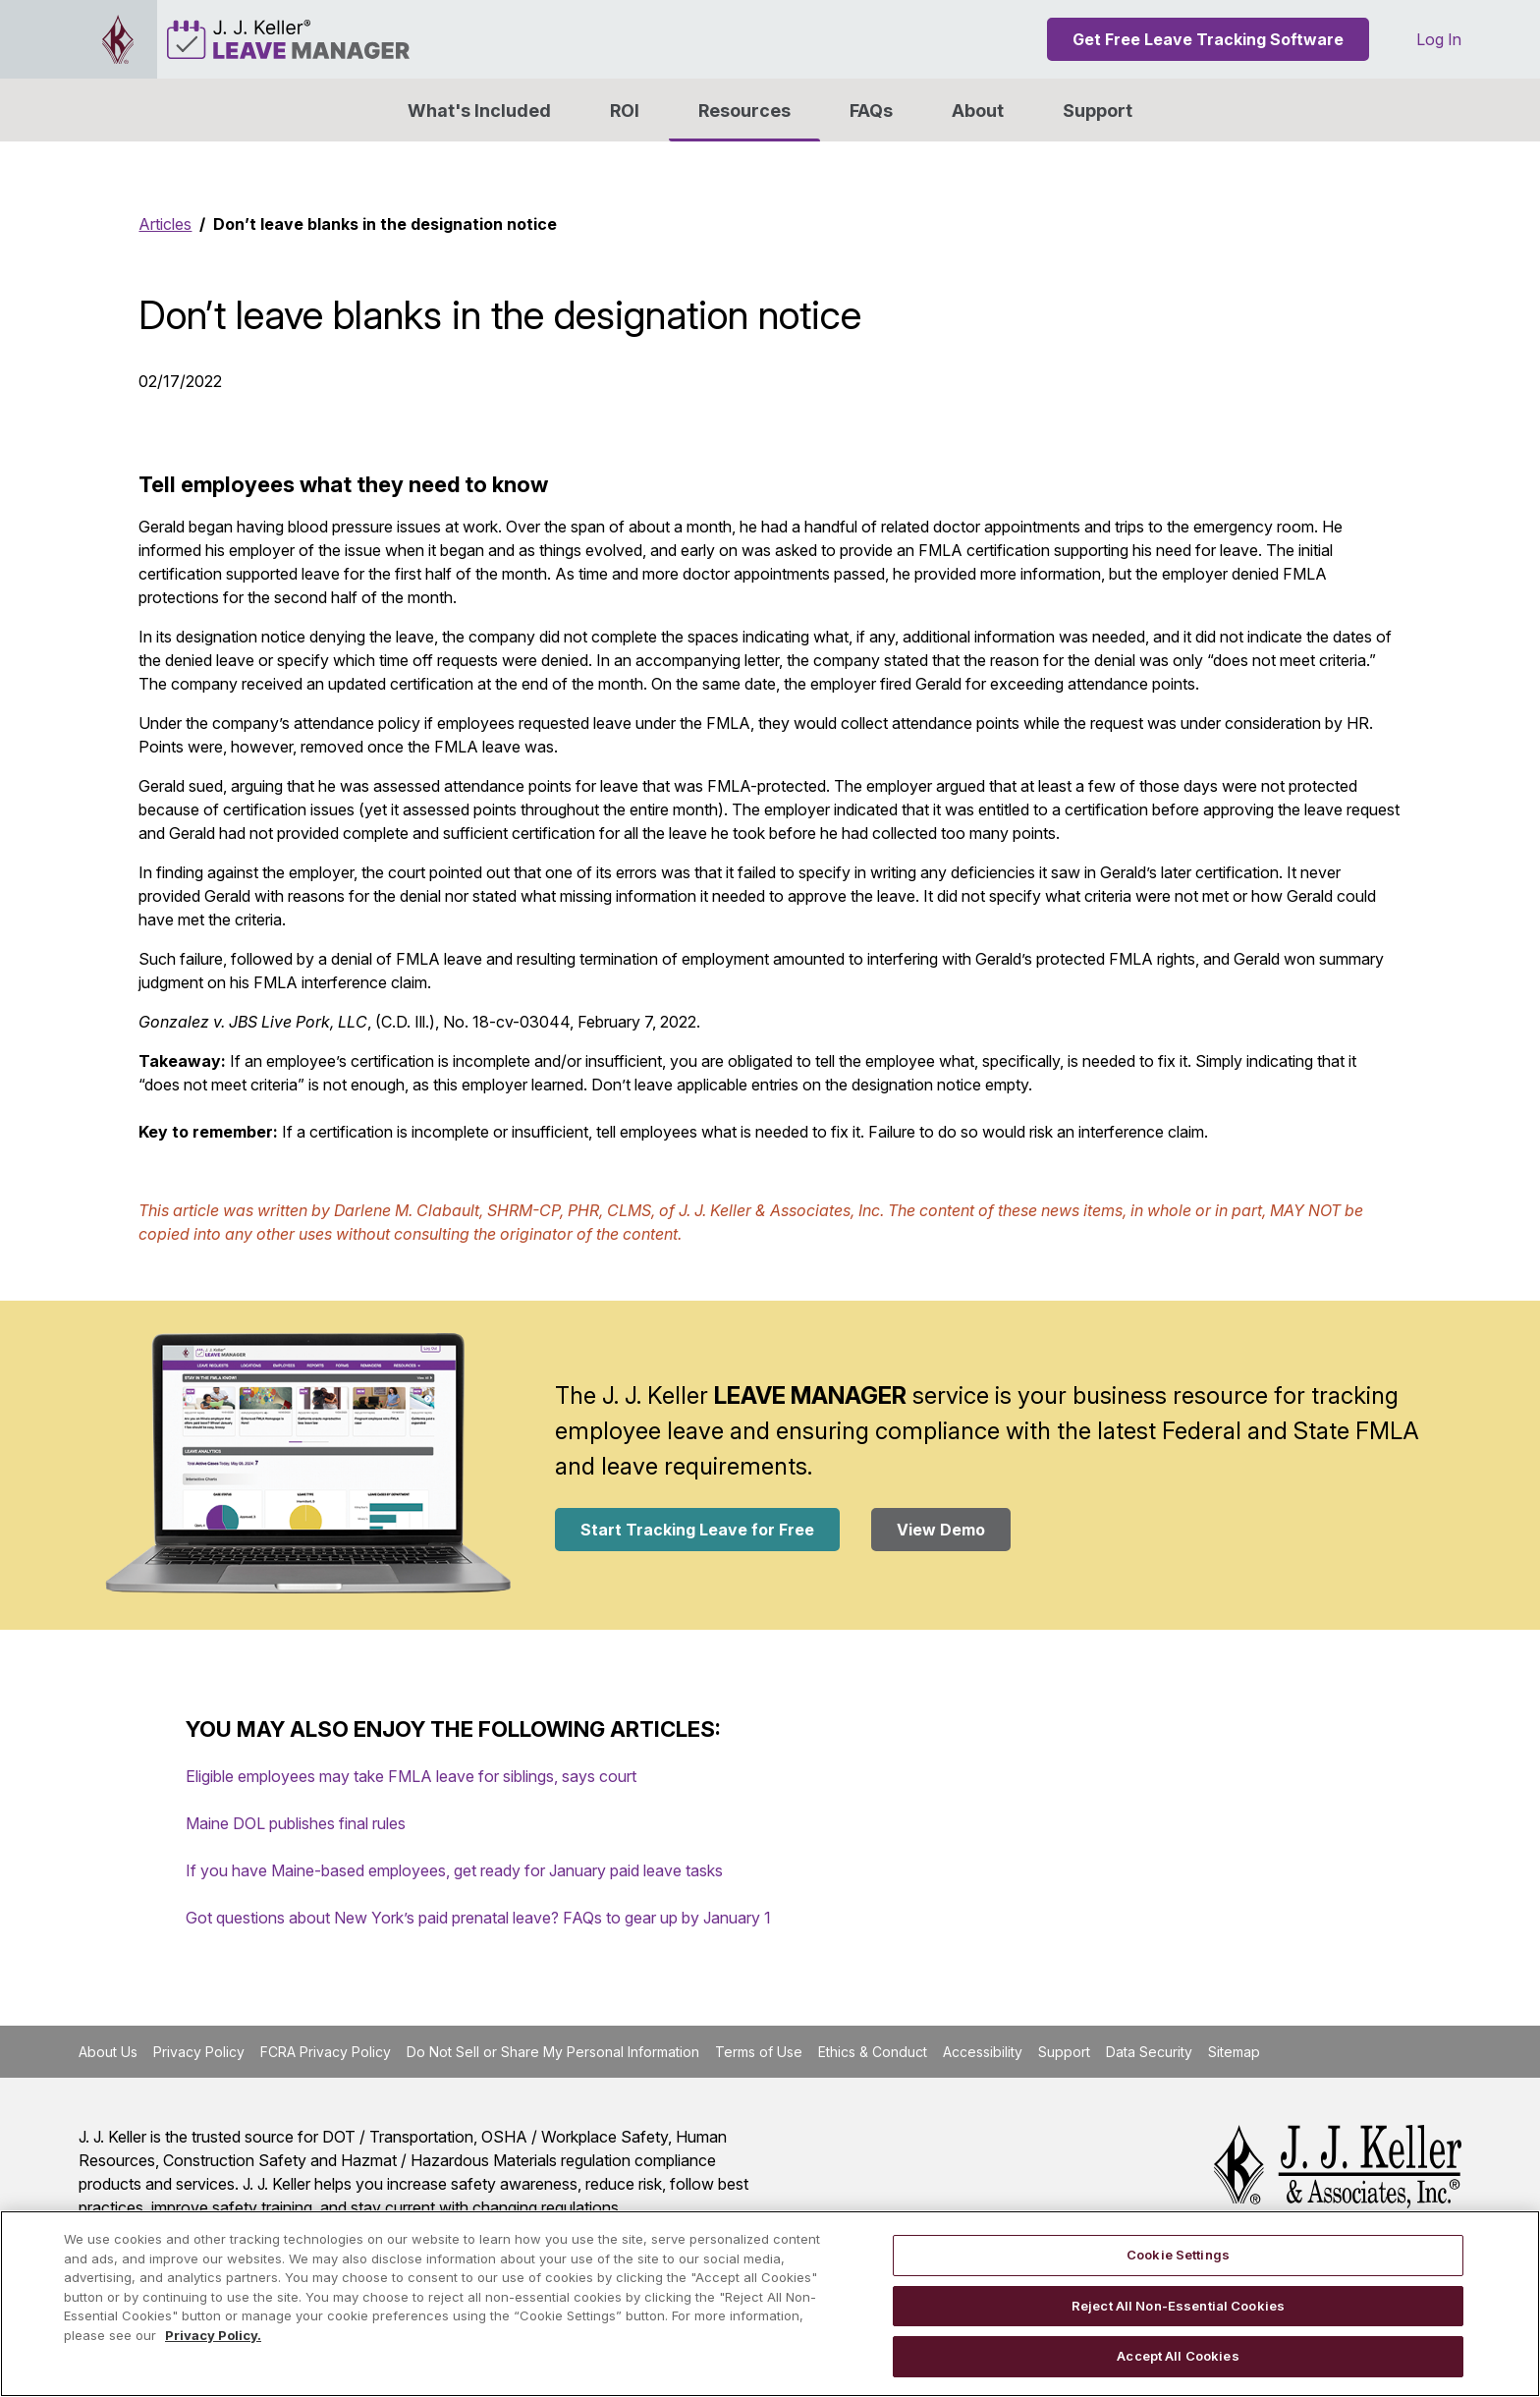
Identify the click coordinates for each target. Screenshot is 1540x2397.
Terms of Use (758, 2051)
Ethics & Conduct (872, 2051)
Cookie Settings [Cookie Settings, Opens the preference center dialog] (1178, 2254)
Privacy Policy (199, 2051)
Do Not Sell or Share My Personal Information (553, 2051)
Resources (744, 110)
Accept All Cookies (1177, 2356)
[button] (977, 110)
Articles (165, 224)
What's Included (479, 110)
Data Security (1149, 2051)
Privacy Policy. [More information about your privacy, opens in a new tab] (213, 2335)
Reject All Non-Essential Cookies (1178, 2305)
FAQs (871, 110)
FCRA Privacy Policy (325, 2051)
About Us (108, 2051)
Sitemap (1234, 2051)
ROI (624, 110)
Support (1097, 110)
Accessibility (982, 2051)
